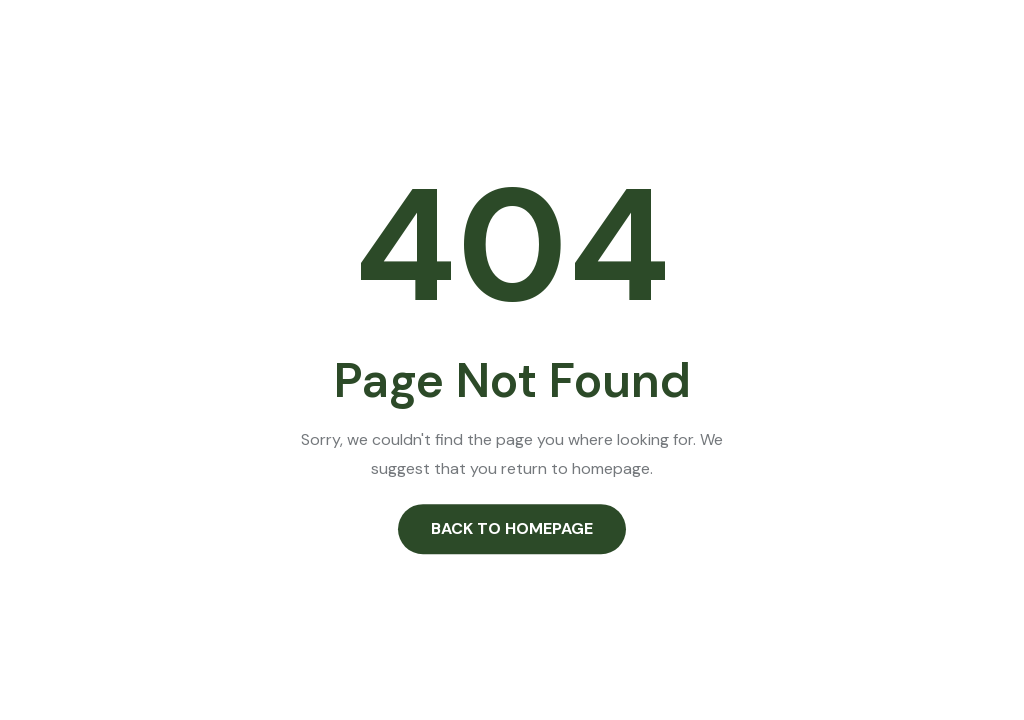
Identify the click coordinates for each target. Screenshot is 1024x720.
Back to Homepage (512, 528)
